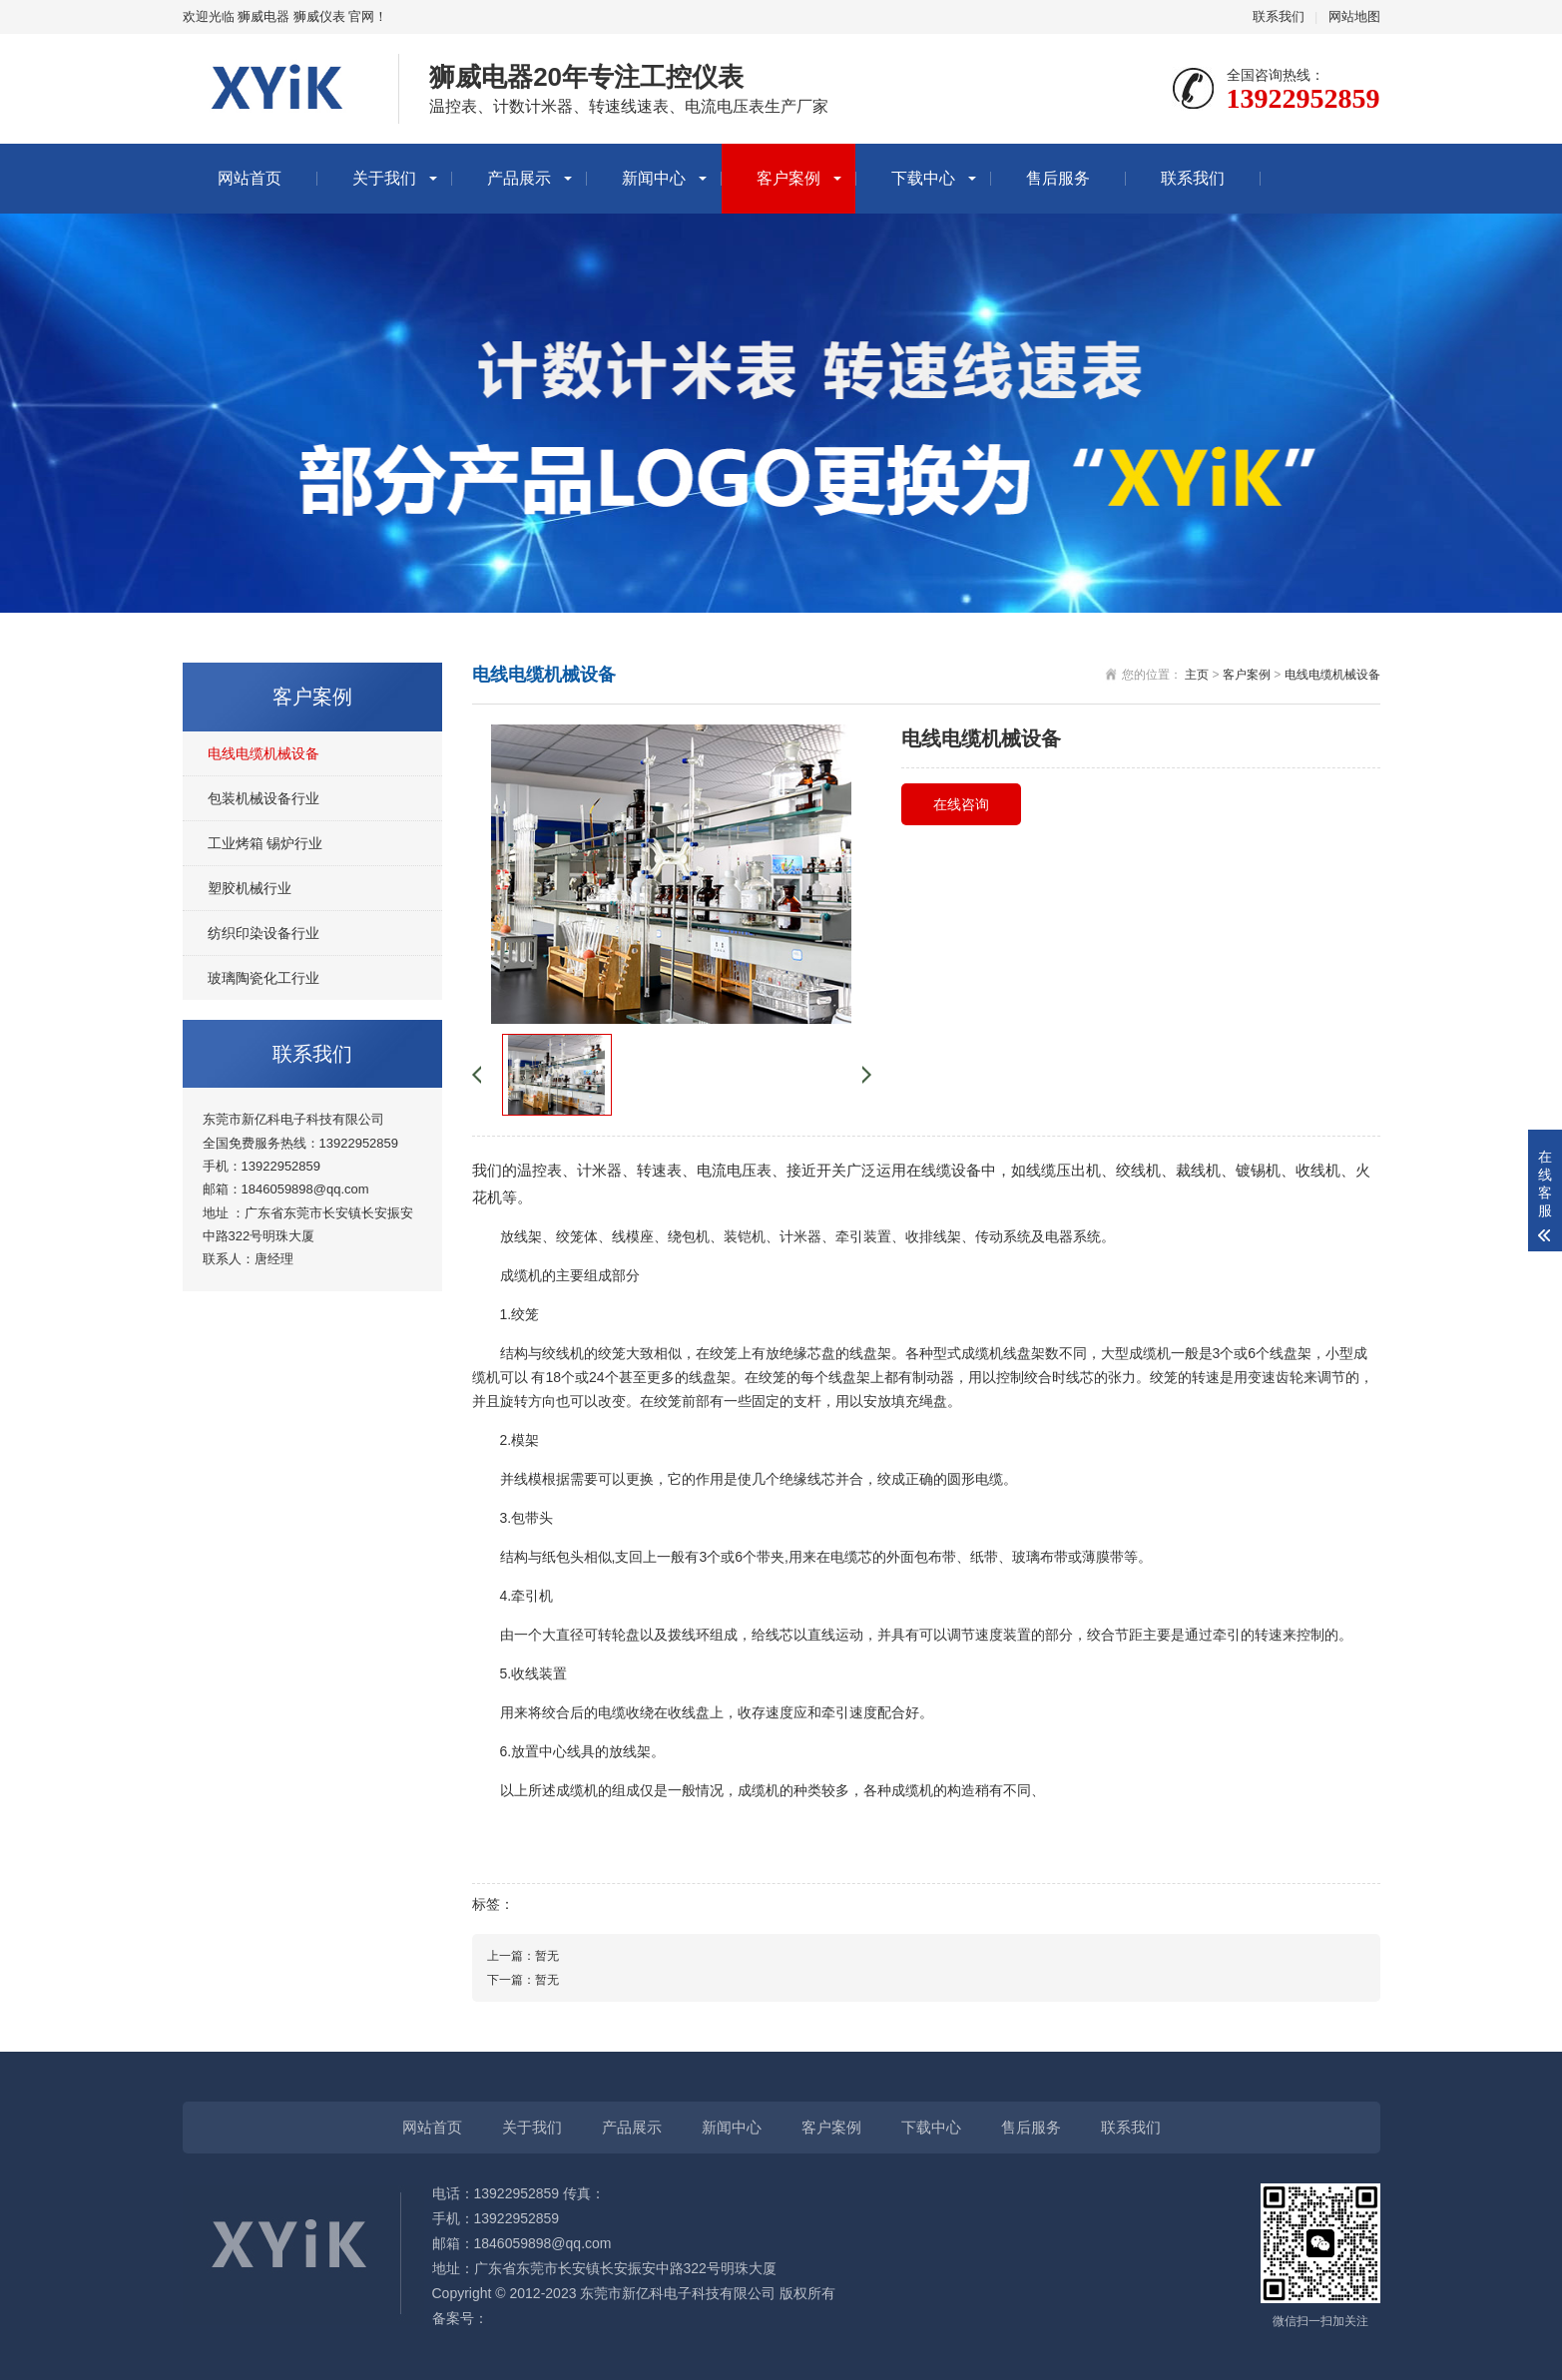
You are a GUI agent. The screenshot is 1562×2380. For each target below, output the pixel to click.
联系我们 (1278, 16)
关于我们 (384, 178)
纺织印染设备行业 (263, 933)
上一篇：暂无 (523, 1956)
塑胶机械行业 (249, 888)
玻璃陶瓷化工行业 (263, 978)
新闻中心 (654, 178)
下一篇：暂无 (523, 1980)
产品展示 (519, 178)
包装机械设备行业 (263, 798)
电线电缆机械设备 (263, 753)
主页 (1197, 675)
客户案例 (788, 178)
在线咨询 (961, 804)
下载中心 (923, 178)
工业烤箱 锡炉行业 (265, 843)
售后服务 (1058, 178)
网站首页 (249, 178)
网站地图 (1354, 16)
